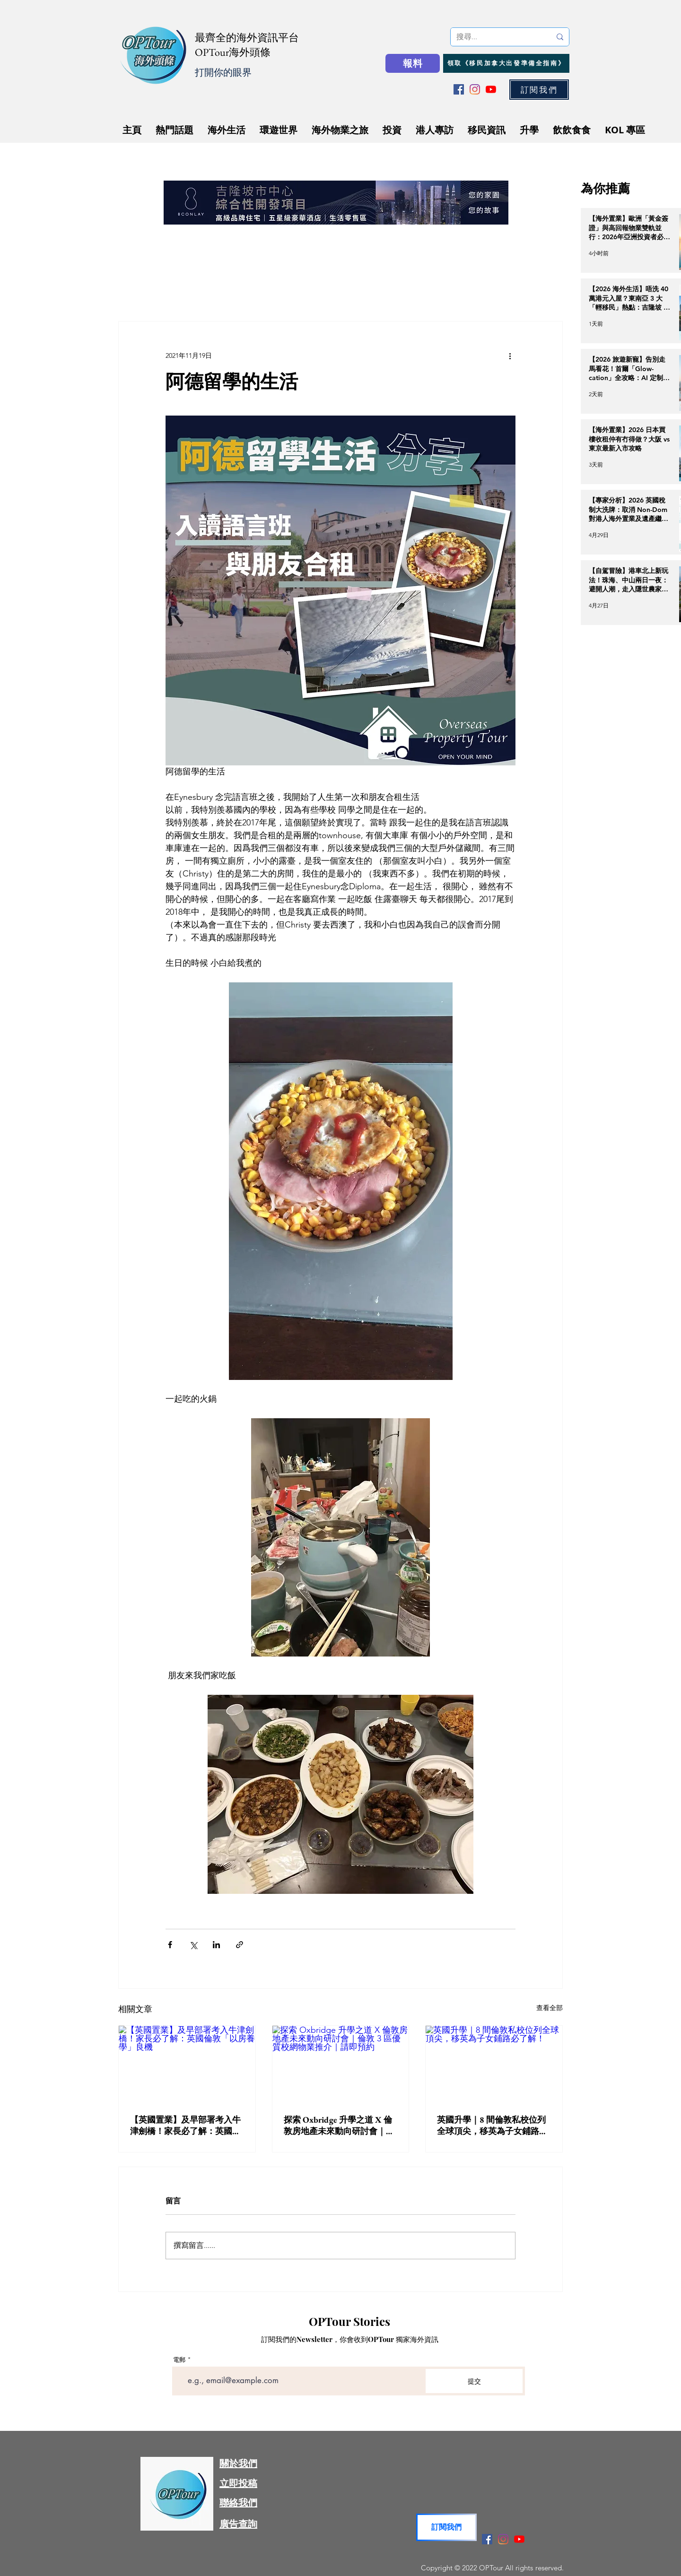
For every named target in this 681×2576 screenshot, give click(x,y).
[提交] (474, 2381)
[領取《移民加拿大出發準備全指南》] (506, 63)
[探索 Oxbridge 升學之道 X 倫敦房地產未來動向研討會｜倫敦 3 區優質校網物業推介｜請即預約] (340, 2064)
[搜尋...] (496, 37)
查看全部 (549, 2008)
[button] (539, 89)
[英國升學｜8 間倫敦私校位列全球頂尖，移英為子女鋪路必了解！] (494, 2064)
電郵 (179, 2360)
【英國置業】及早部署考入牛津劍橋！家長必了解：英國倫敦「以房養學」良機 (185, 2125)
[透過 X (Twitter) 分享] (193, 1944)
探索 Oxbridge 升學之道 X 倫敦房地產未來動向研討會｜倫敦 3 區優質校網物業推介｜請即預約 (339, 2125)
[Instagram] (475, 89)
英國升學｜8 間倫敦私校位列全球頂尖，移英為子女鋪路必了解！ (492, 2125)
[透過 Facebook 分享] (170, 1944)
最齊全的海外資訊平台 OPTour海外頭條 (247, 45)
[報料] (412, 63)
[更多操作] (509, 355)
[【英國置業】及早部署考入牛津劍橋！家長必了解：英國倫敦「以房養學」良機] (187, 2064)
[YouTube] (491, 89)
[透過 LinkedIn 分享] (216, 1944)
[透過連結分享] (239, 1944)
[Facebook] (459, 89)
